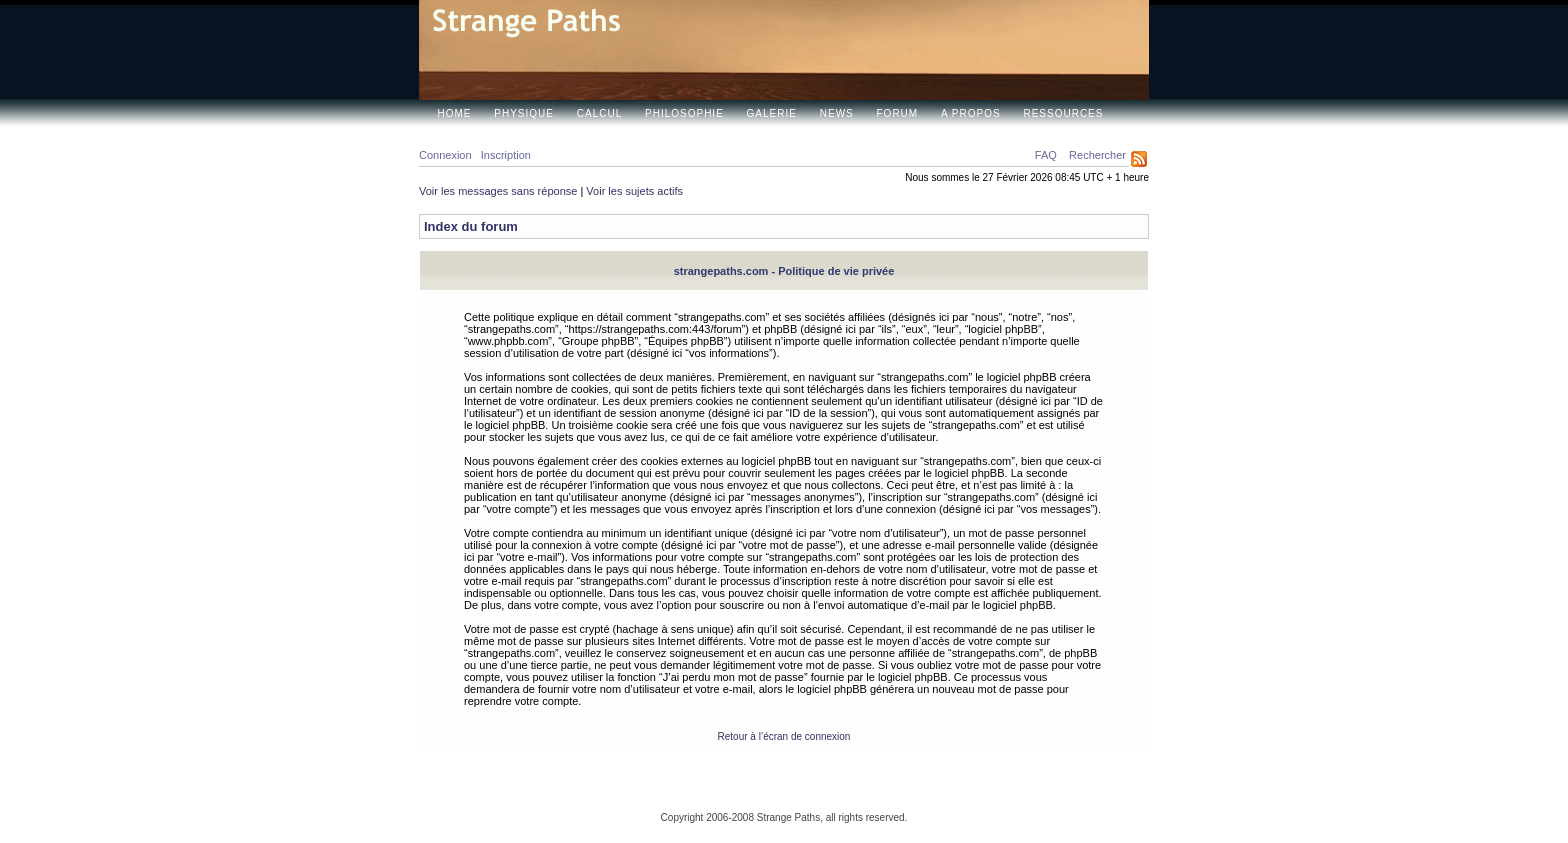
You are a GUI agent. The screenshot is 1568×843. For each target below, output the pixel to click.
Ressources (1063, 113)
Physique (524, 113)
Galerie (772, 113)
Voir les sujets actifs (634, 191)
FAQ (1046, 155)
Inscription (506, 155)
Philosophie (684, 113)
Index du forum (471, 226)
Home (455, 113)
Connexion (445, 155)
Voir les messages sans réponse (498, 191)
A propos (971, 113)
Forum (898, 113)
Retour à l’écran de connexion (784, 736)
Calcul (599, 113)
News (837, 113)
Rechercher (1097, 155)
